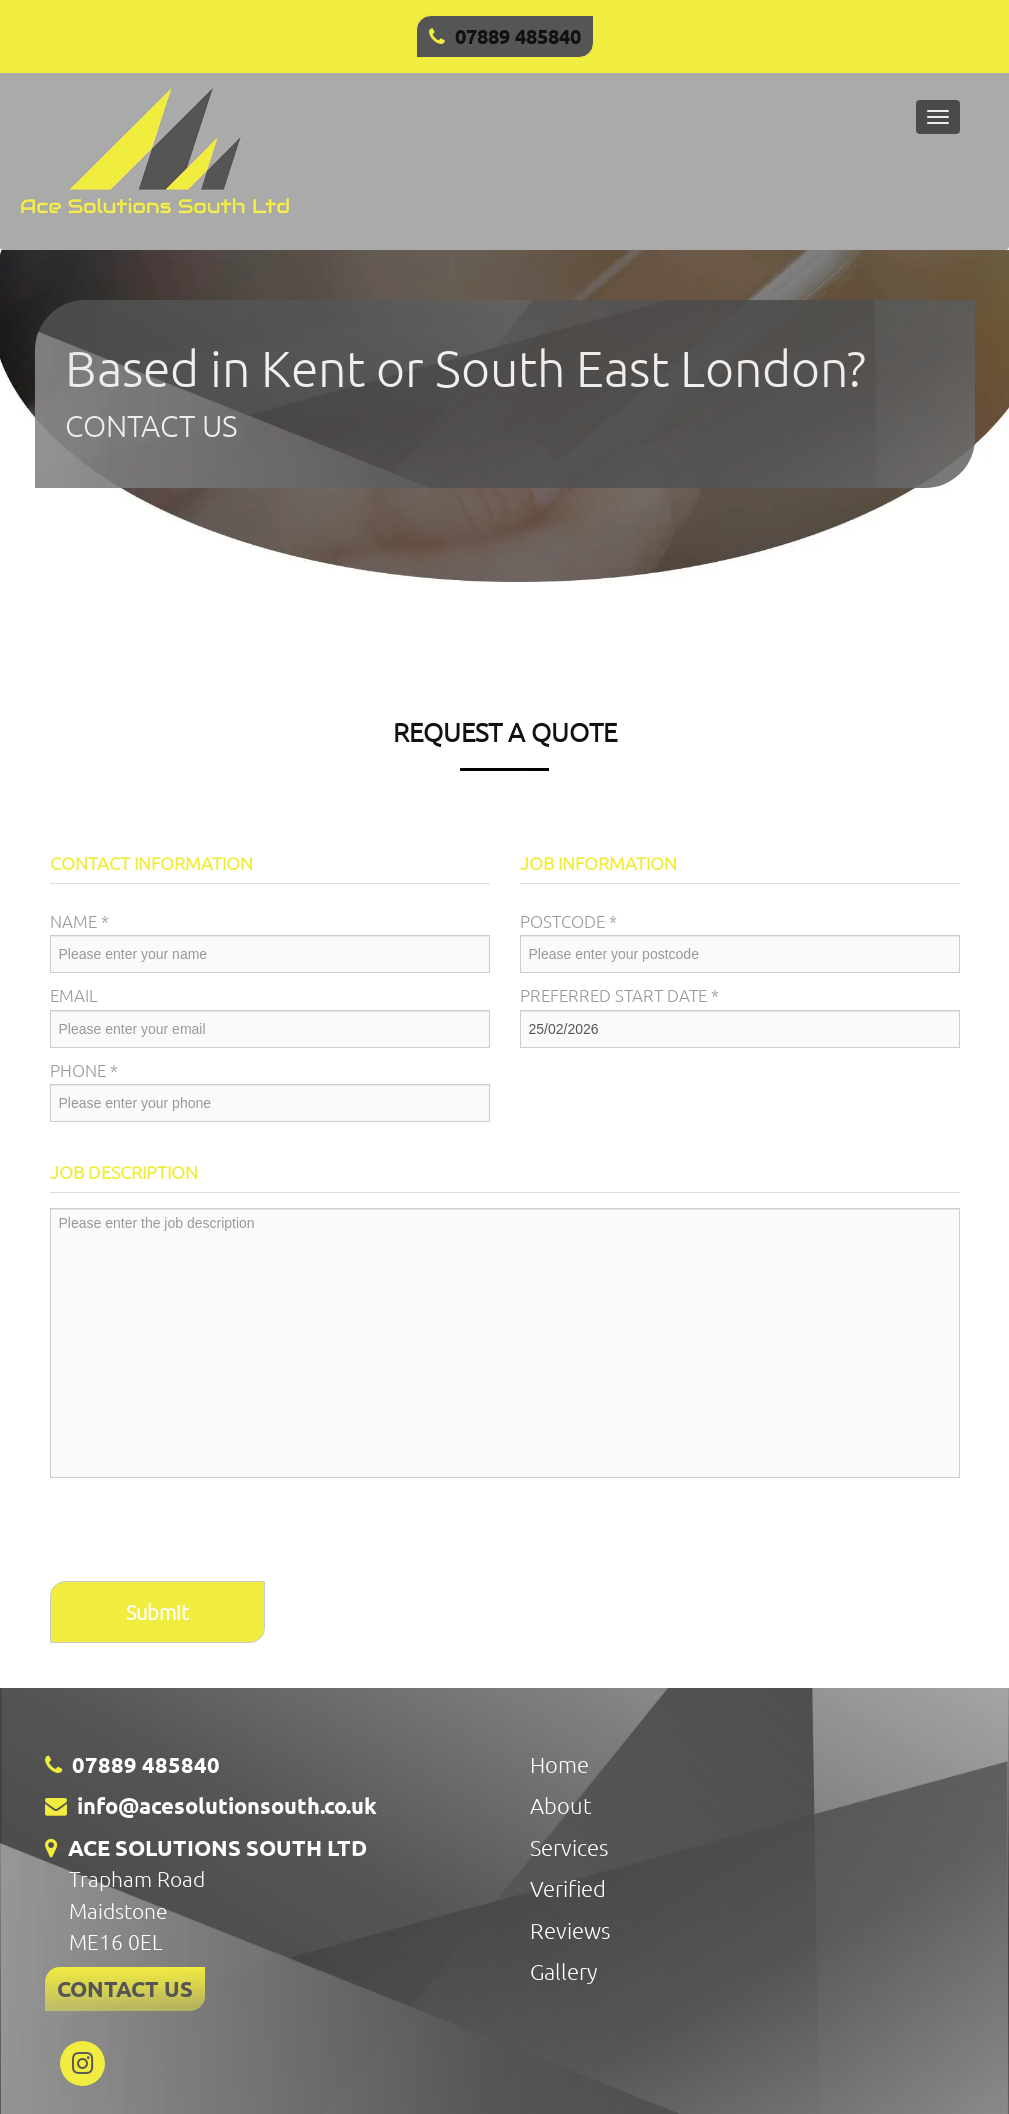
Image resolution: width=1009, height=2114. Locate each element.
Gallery (563, 1971)
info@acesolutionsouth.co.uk (227, 1805)
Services (569, 1847)
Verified (568, 1888)
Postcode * (568, 921)
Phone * (84, 1070)
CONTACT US (125, 1988)
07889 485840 (518, 36)
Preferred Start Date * (619, 995)
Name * (79, 921)
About (561, 1805)
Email (74, 995)
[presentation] (202, 1532)
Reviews (570, 1930)
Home (559, 1764)
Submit (157, 1612)
